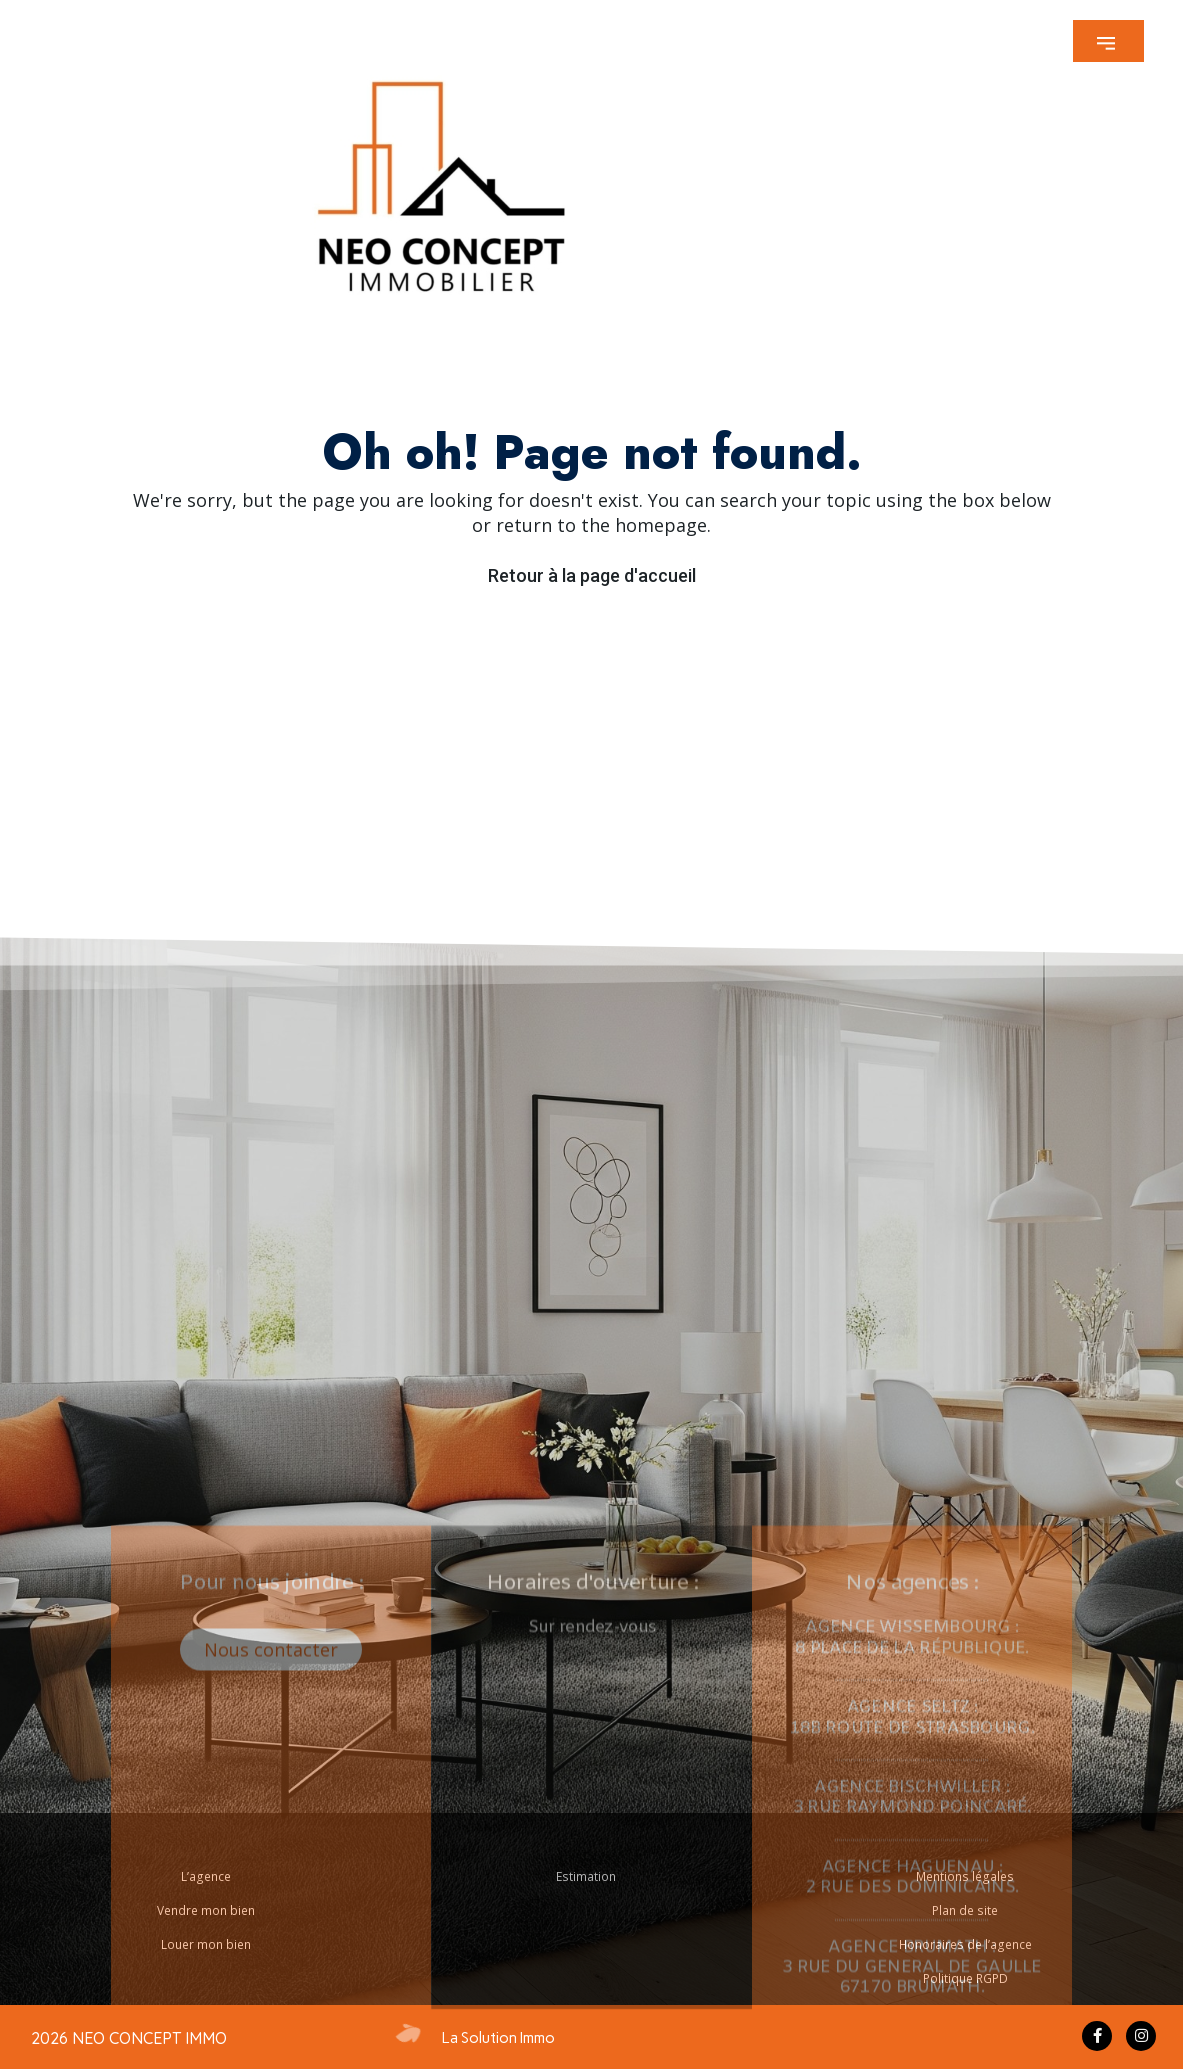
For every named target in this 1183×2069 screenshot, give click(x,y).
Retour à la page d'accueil (592, 575)
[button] (1108, 41)
